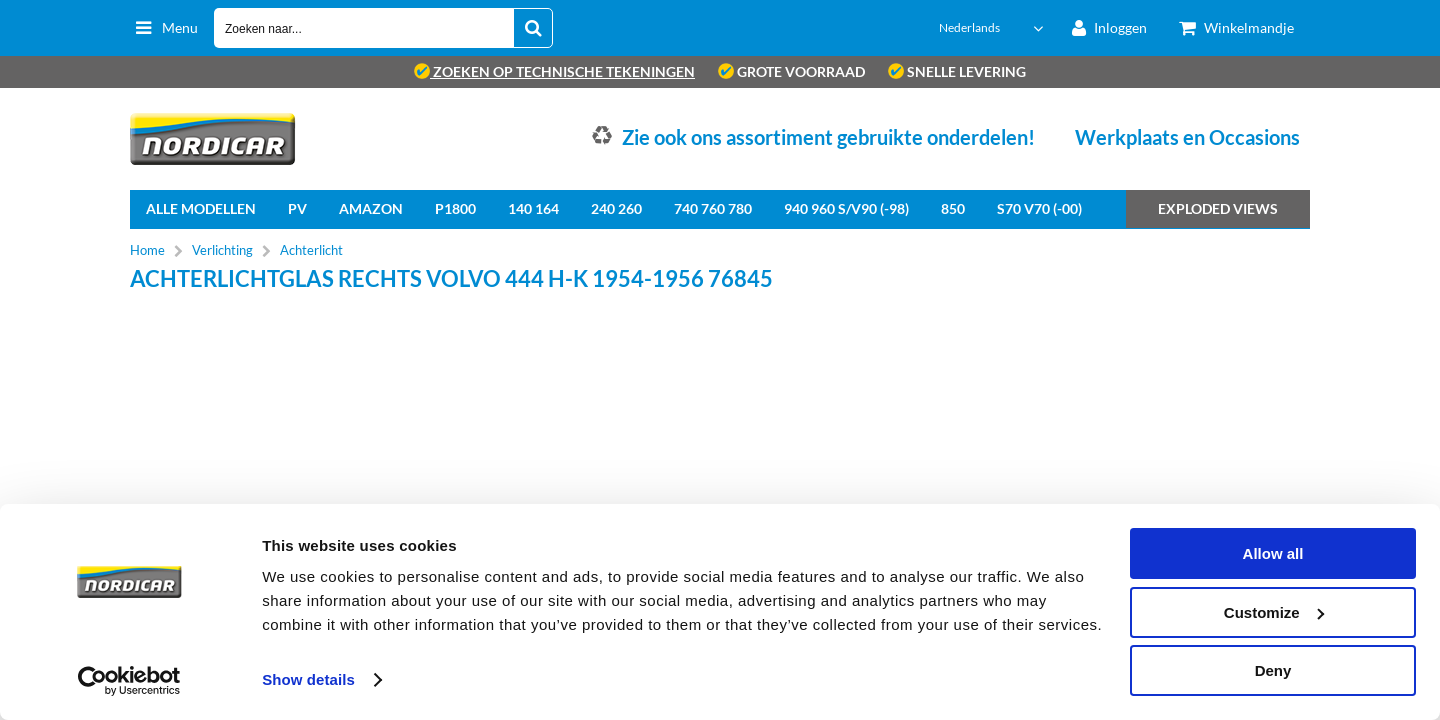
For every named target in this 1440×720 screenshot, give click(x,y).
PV (297, 208)
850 (953, 208)
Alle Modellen (201, 208)
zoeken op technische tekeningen (554, 71)
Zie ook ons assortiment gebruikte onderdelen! (828, 137)
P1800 (455, 208)
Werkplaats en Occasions (1187, 137)
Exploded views (1218, 208)
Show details (308, 679)
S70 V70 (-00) (1039, 208)
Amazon (371, 208)
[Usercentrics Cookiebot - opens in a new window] (129, 681)
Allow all (1273, 553)
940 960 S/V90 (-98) (846, 208)
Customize (1274, 612)
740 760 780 (713, 208)
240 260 (616, 208)
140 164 (533, 208)
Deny (1273, 670)
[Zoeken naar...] (533, 28)
